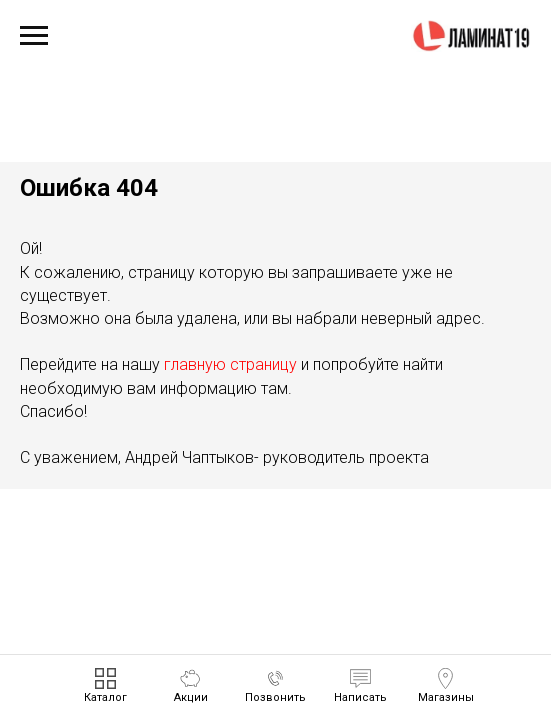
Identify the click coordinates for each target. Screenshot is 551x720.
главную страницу (230, 364)
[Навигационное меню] (34, 36)
